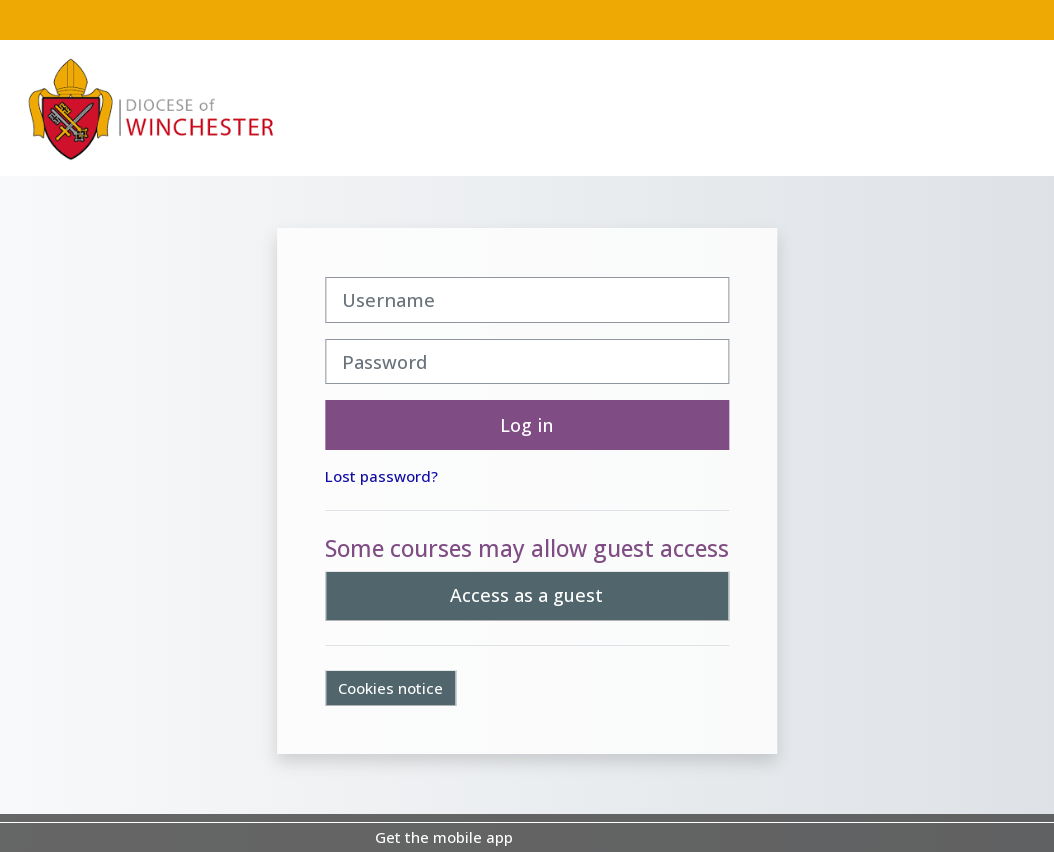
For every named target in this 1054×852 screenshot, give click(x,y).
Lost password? (381, 476)
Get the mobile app (444, 837)
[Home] (151, 107)
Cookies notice (390, 688)
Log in (526, 425)
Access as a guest (526, 595)
